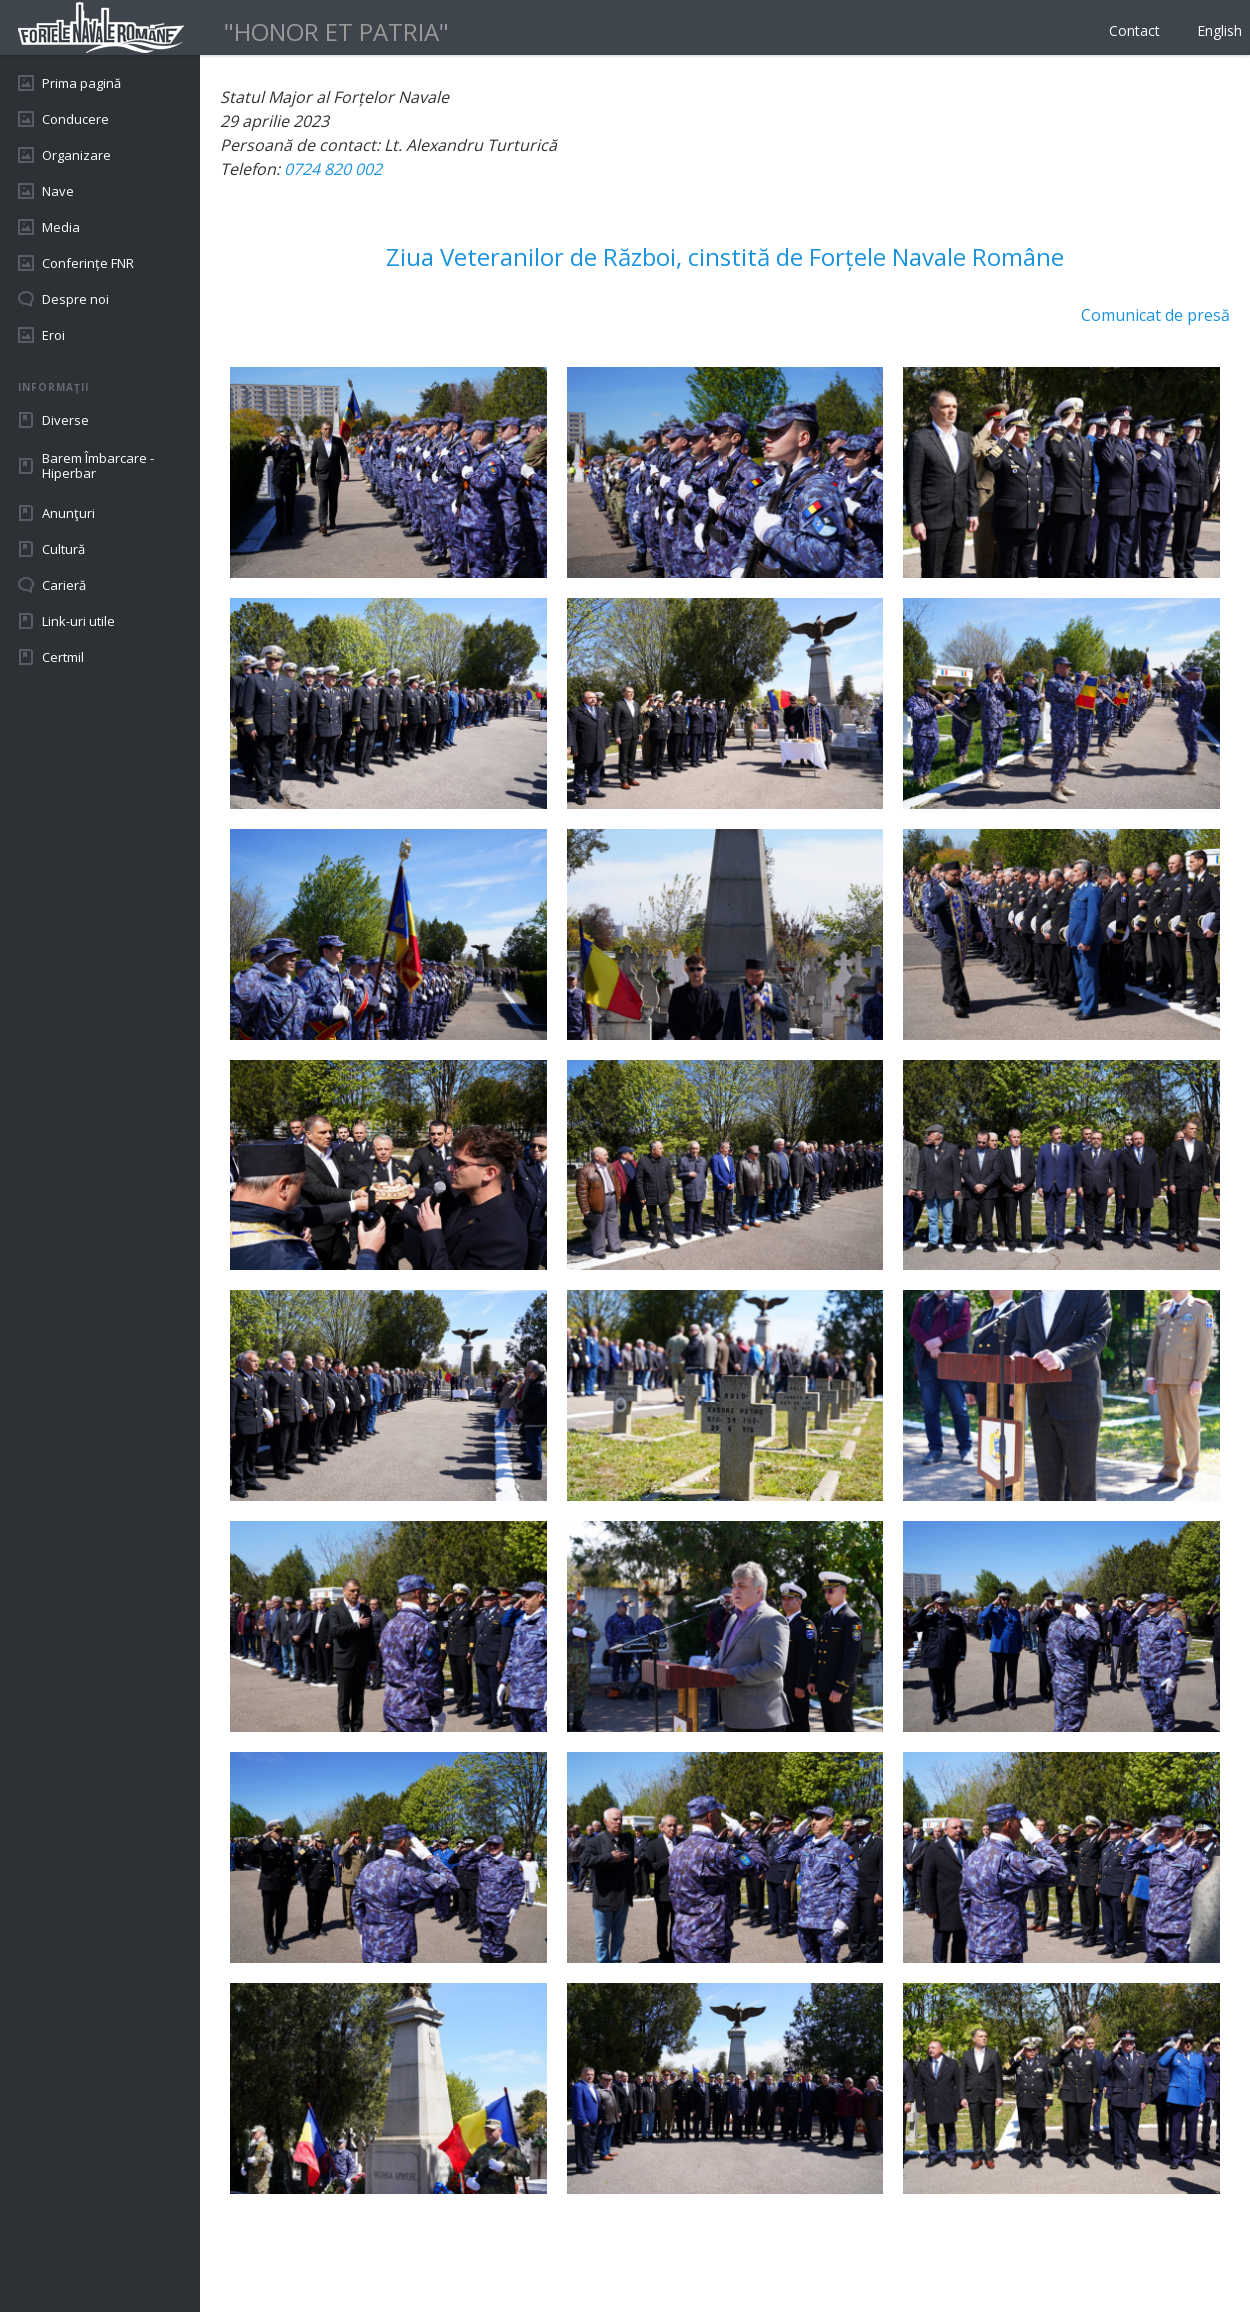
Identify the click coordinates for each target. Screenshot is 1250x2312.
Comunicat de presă (1155, 315)
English (1219, 30)
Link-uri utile (78, 621)
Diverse (65, 420)
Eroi (53, 335)
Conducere (75, 119)
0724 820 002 (333, 169)
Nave (58, 191)
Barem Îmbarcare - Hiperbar (98, 466)
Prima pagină (81, 83)
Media (61, 227)
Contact (1134, 30)
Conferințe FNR (88, 263)
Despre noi (75, 299)
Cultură (63, 549)
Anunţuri (68, 513)
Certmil (63, 657)
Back (238, 2252)
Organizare (76, 155)
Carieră (64, 585)
